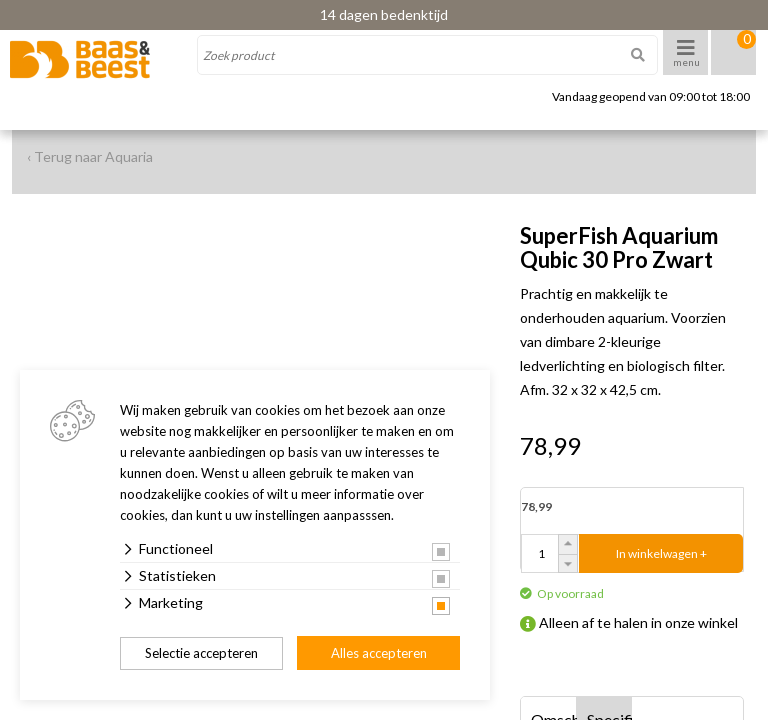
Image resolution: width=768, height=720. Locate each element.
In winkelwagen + (661, 553)
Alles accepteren (379, 653)
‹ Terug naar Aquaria (90, 156)
